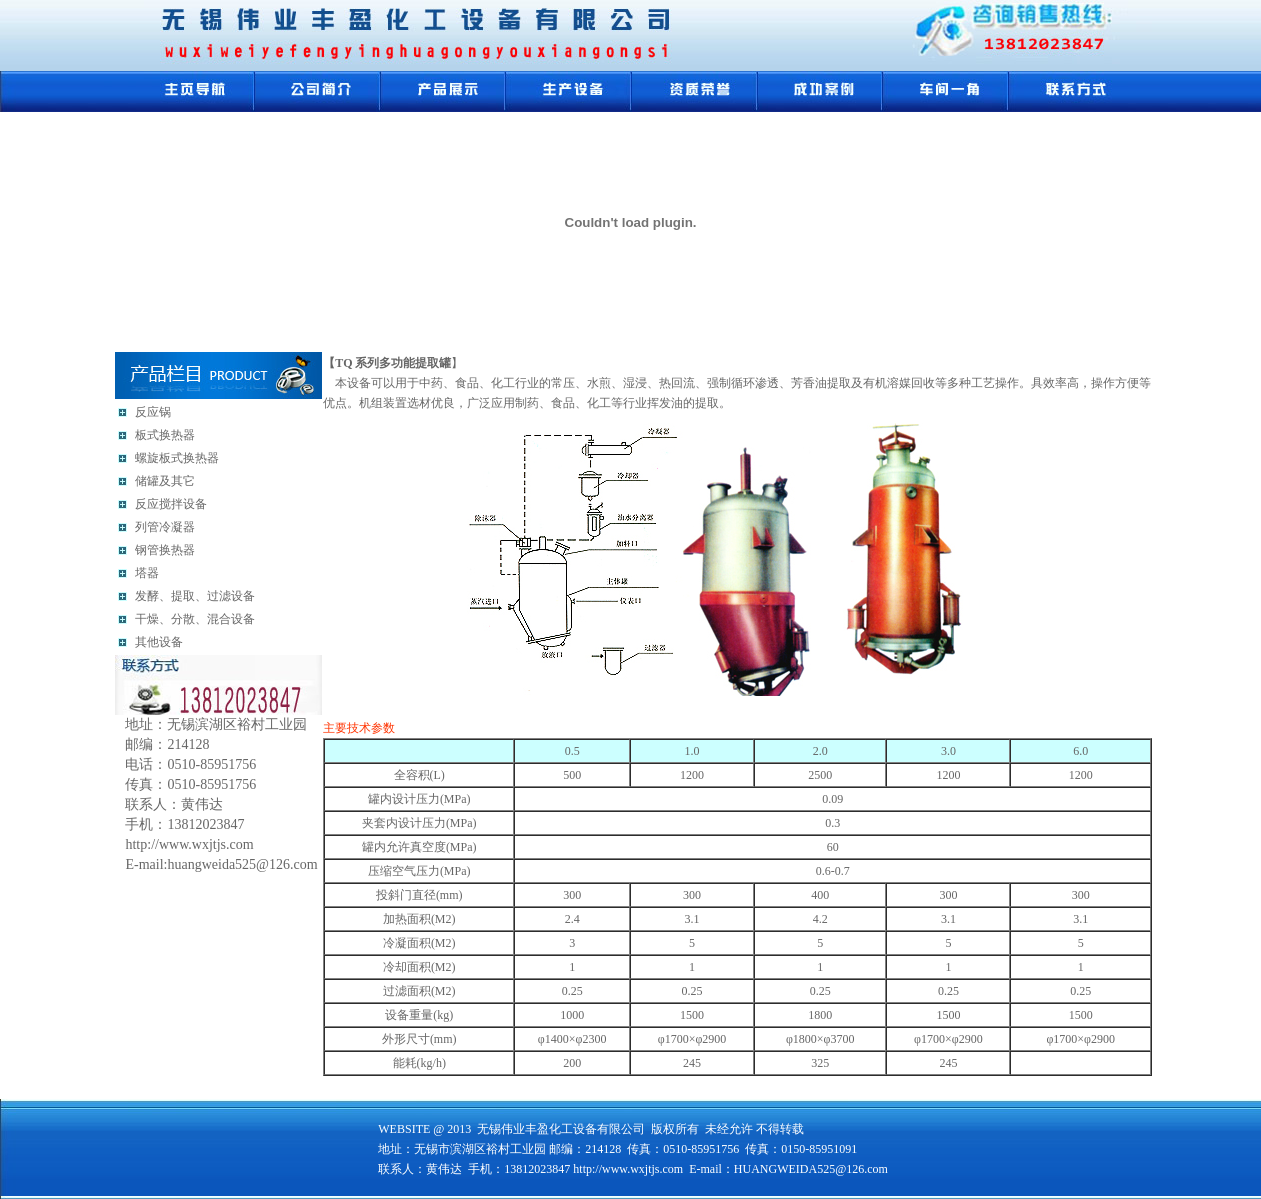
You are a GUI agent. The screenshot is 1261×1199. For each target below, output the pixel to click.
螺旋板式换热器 (177, 458)
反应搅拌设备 (171, 504)
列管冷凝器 (165, 527)
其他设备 (159, 642)
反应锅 (153, 412)
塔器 (147, 573)
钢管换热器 (165, 550)
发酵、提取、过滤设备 (195, 596)
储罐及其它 (165, 481)
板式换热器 (165, 435)
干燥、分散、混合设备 (195, 619)
